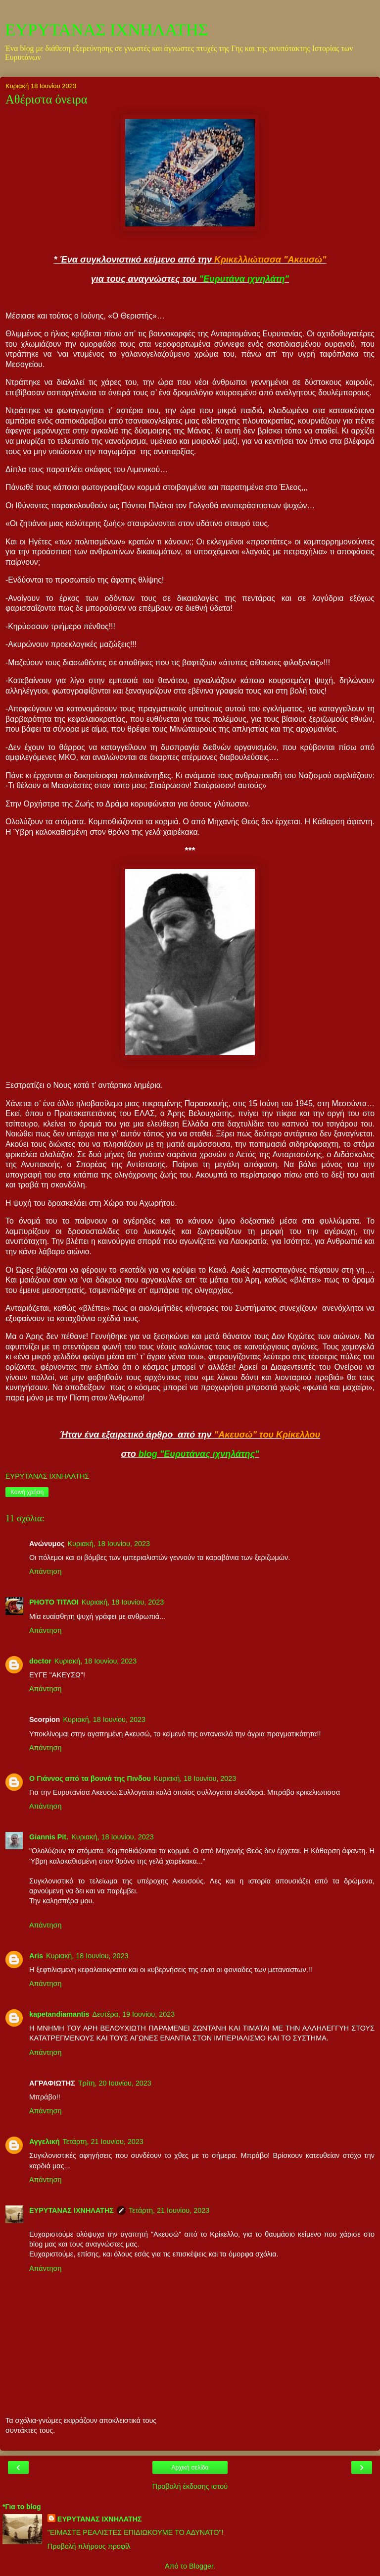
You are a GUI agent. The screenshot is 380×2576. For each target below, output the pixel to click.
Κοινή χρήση (27, 1492)
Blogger (201, 2566)
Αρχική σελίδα (190, 2467)
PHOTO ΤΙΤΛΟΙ (54, 1602)
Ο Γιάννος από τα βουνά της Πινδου (90, 1778)
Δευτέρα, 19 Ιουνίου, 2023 (134, 2014)
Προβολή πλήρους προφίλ (89, 2546)
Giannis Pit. (48, 1837)
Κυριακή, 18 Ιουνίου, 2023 (108, 1544)
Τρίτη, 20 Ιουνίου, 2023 (114, 2083)
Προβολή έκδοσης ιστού (190, 2486)
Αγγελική (44, 2142)
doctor (40, 1661)
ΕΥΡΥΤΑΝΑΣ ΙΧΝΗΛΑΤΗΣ (106, 29)
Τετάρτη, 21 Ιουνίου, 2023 (103, 2142)
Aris (36, 1956)
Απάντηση (45, 1571)
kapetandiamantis (59, 2014)
